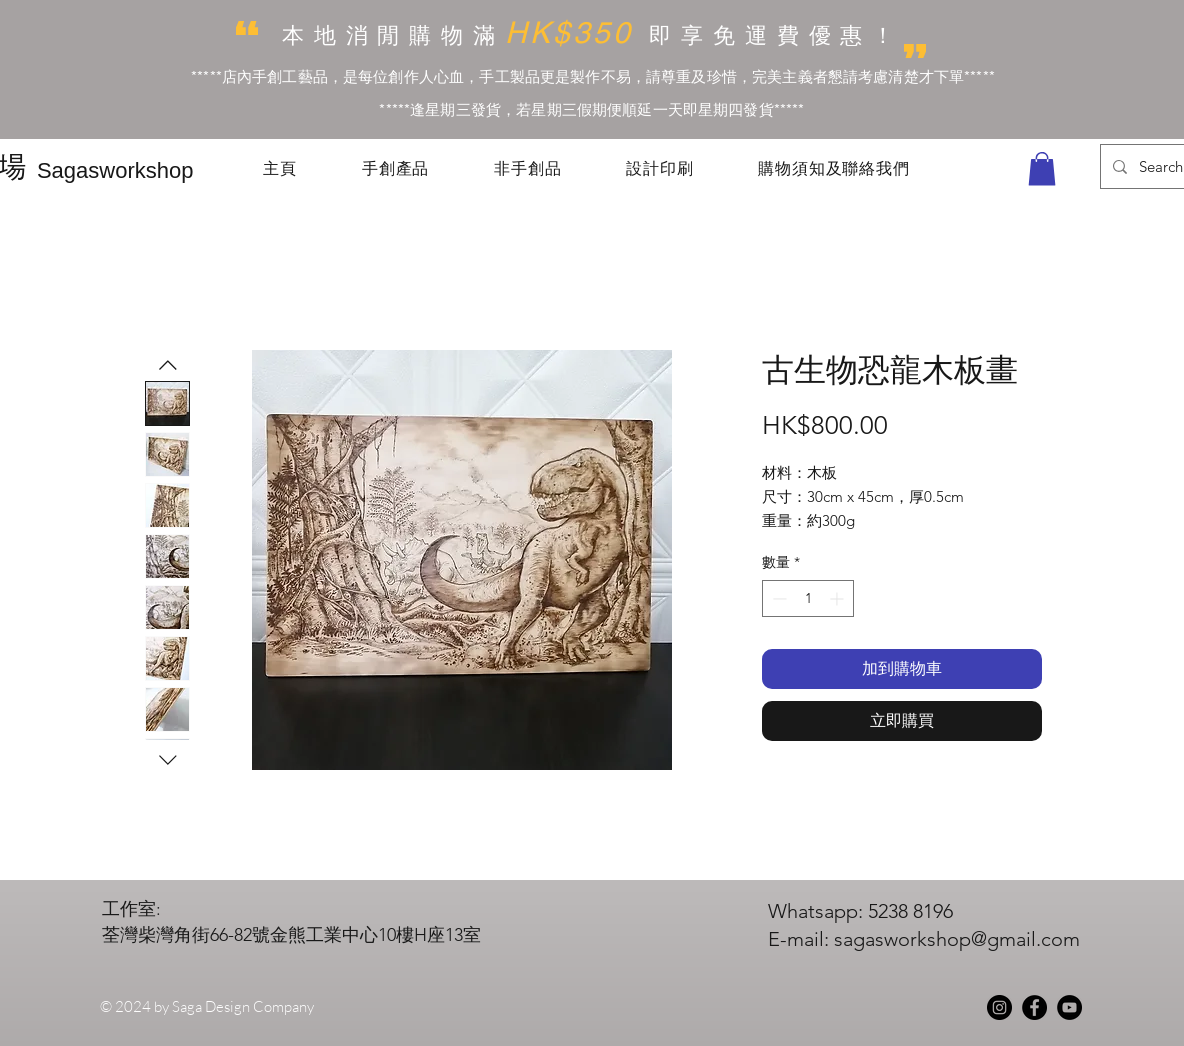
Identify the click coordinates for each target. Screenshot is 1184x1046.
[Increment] (838, 598)
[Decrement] (777, 598)
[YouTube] (1069, 1007)
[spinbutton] (808, 598)
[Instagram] (999, 1007)
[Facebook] (1034, 1007)
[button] (1042, 168)
